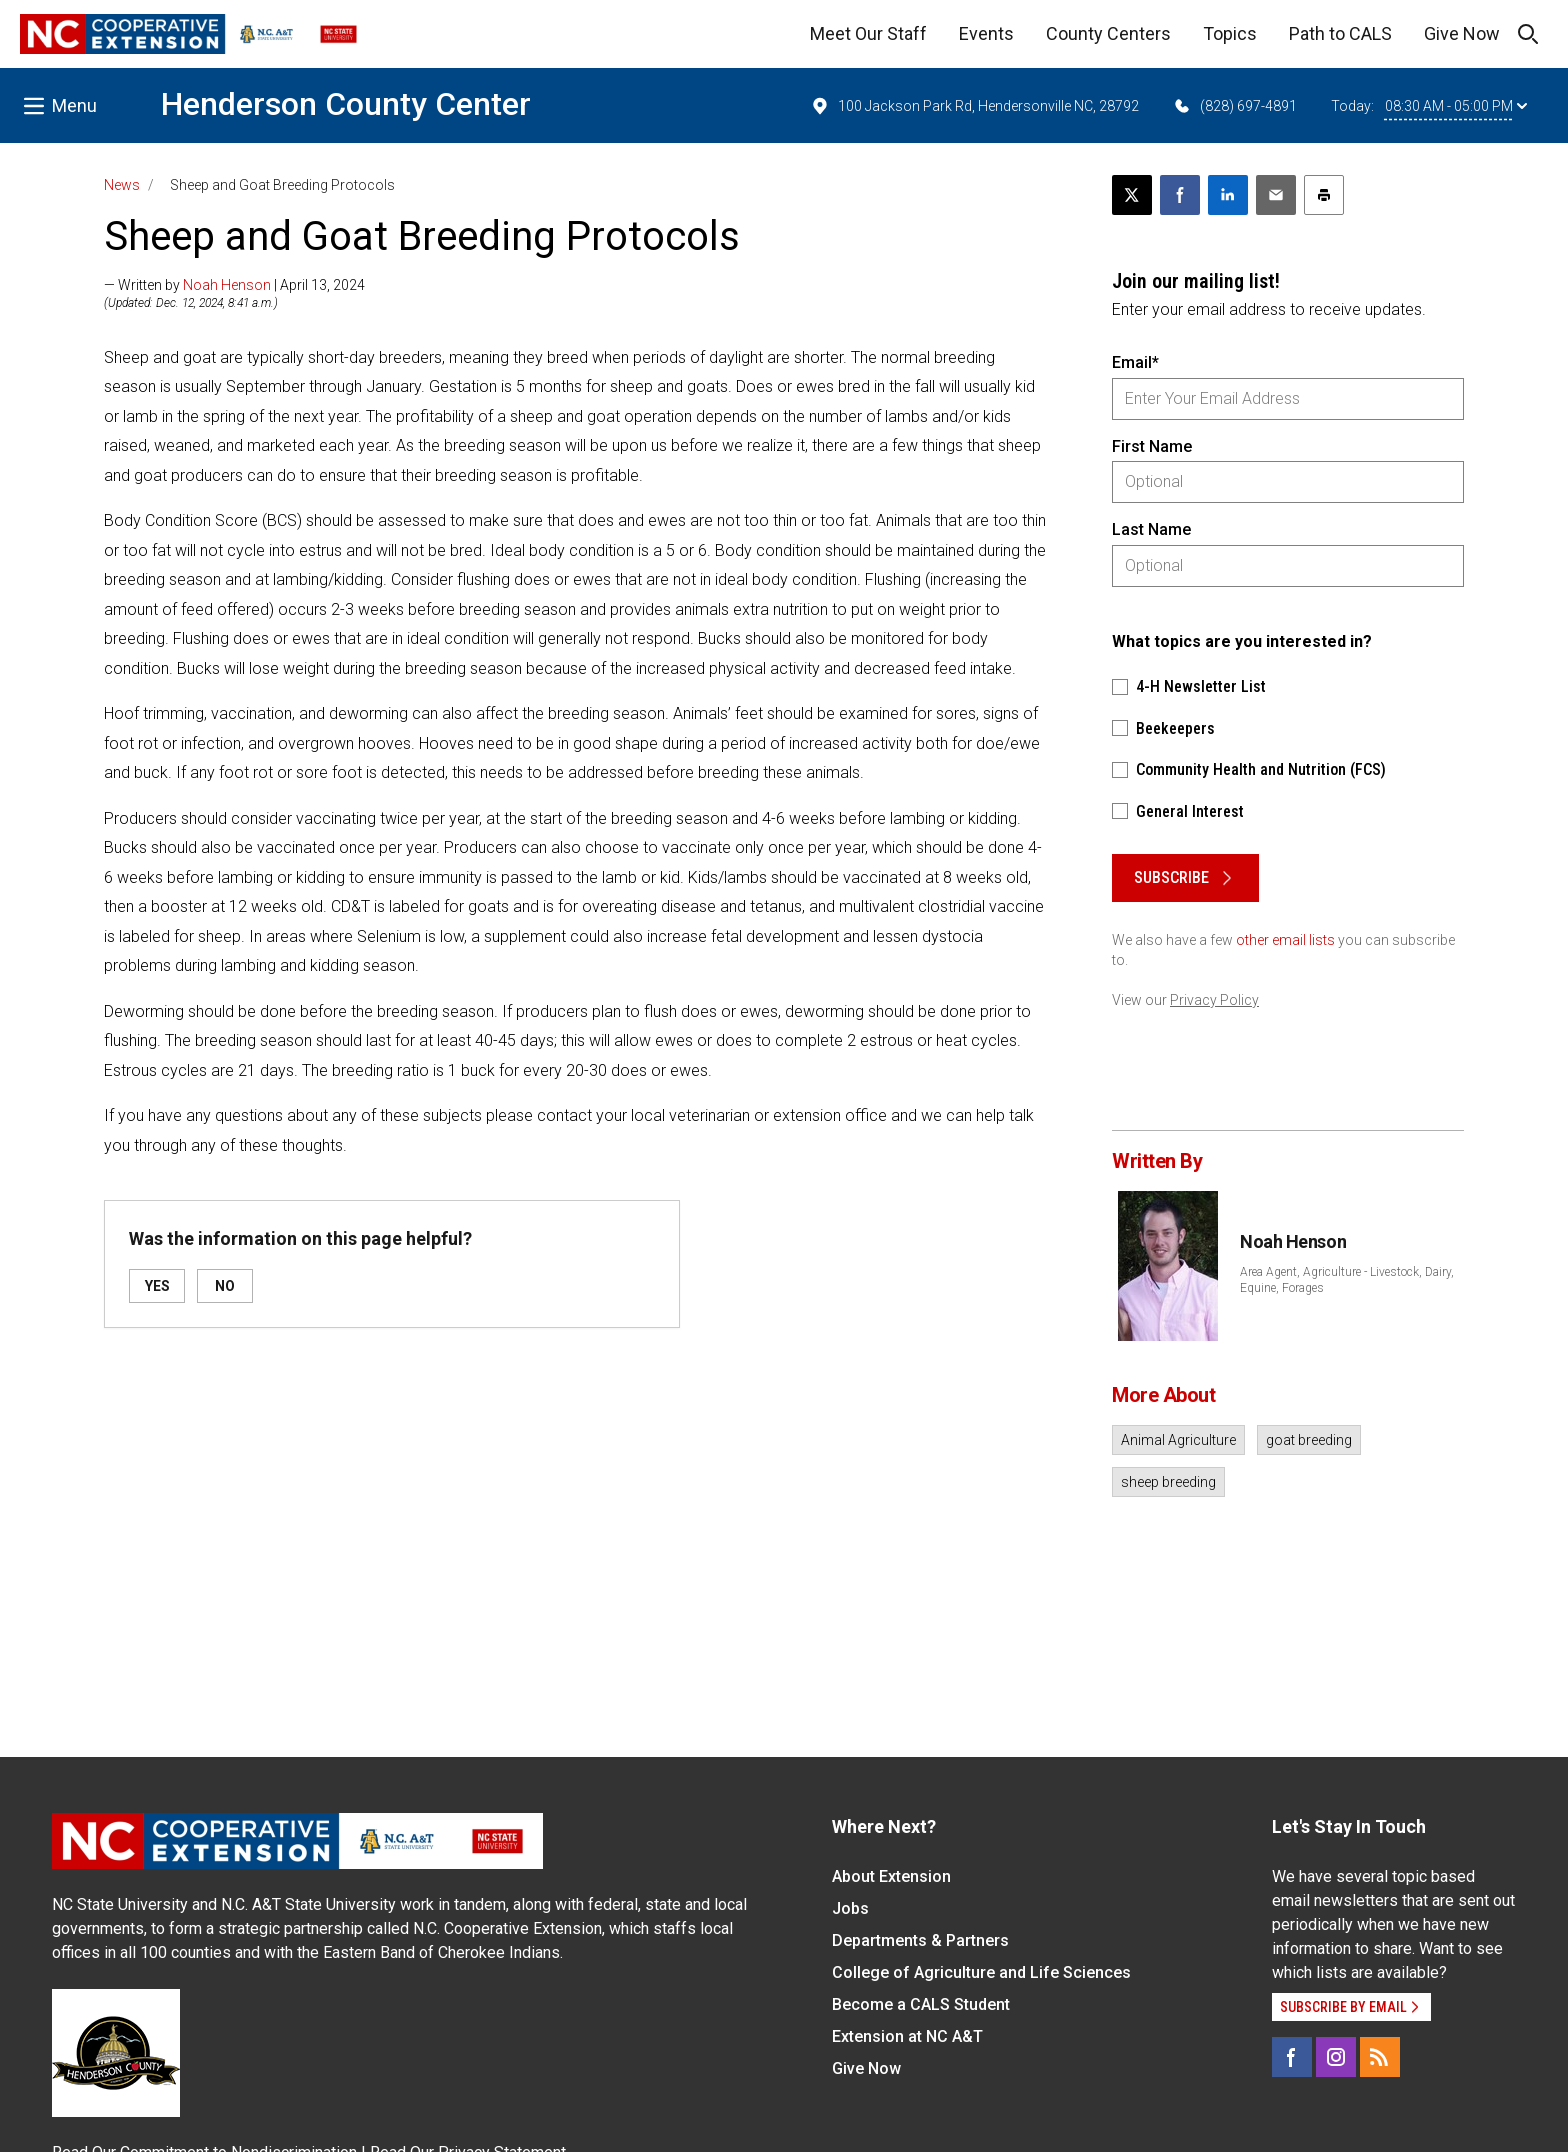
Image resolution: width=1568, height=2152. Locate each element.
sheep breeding (1168, 1482)
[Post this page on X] (1132, 195)
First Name (1152, 446)
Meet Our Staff (868, 33)
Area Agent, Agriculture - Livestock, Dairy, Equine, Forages (1347, 1280)
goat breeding (1309, 1440)
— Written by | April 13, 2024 (234, 285)
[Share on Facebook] (1180, 195)
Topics (1230, 33)
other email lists (1285, 940)
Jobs (850, 1908)
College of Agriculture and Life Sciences (981, 1972)
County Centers (1108, 33)
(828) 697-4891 (1234, 106)
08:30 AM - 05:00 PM (1456, 106)
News (122, 185)
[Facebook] (1292, 2057)
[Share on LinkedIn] (1228, 195)
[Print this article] (1324, 195)
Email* (1135, 362)
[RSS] (1380, 2057)
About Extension (891, 1876)
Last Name (1151, 529)
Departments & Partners (920, 1940)
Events (986, 33)
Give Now (1462, 33)
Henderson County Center (346, 104)
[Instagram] (1336, 2057)
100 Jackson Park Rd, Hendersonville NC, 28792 (974, 106)
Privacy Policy (1214, 1000)
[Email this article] (1276, 195)
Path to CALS (1340, 33)
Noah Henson (227, 285)
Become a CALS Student (921, 2004)
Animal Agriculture (1178, 1440)
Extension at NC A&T (907, 2036)
